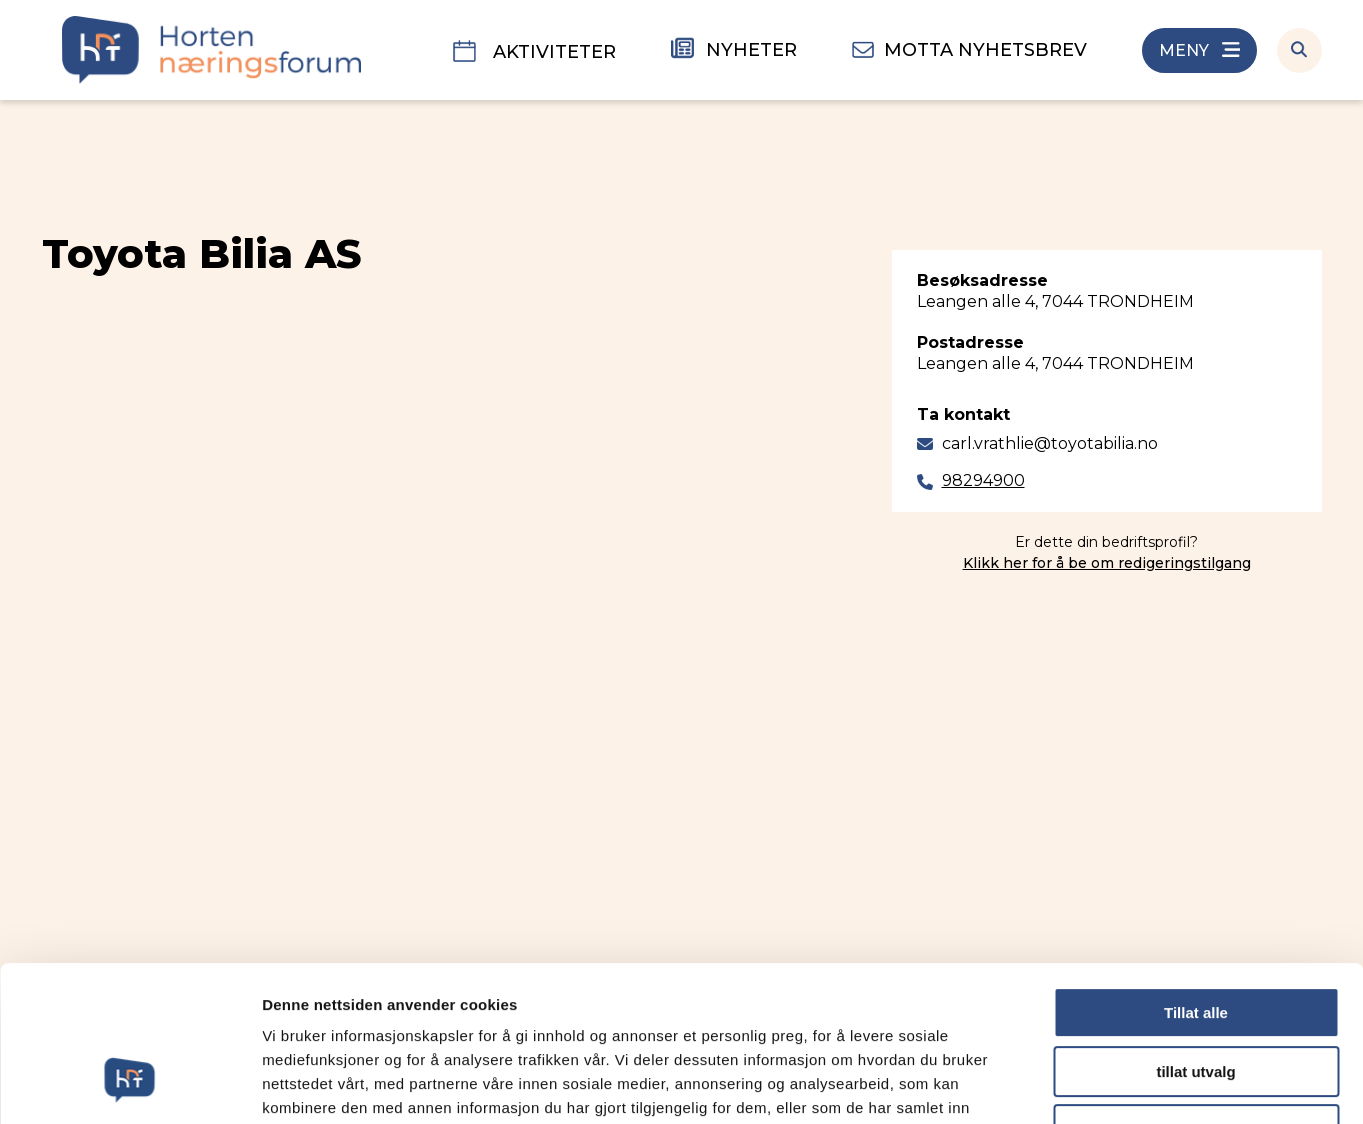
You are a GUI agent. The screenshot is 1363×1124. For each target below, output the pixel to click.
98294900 (983, 480)
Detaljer (1065, 1084)
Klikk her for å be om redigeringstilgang (1107, 563)
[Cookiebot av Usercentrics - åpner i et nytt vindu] (129, 1085)
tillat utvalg (1195, 938)
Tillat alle (1196, 879)
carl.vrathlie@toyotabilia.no (1050, 443)
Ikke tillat (1196, 996)
